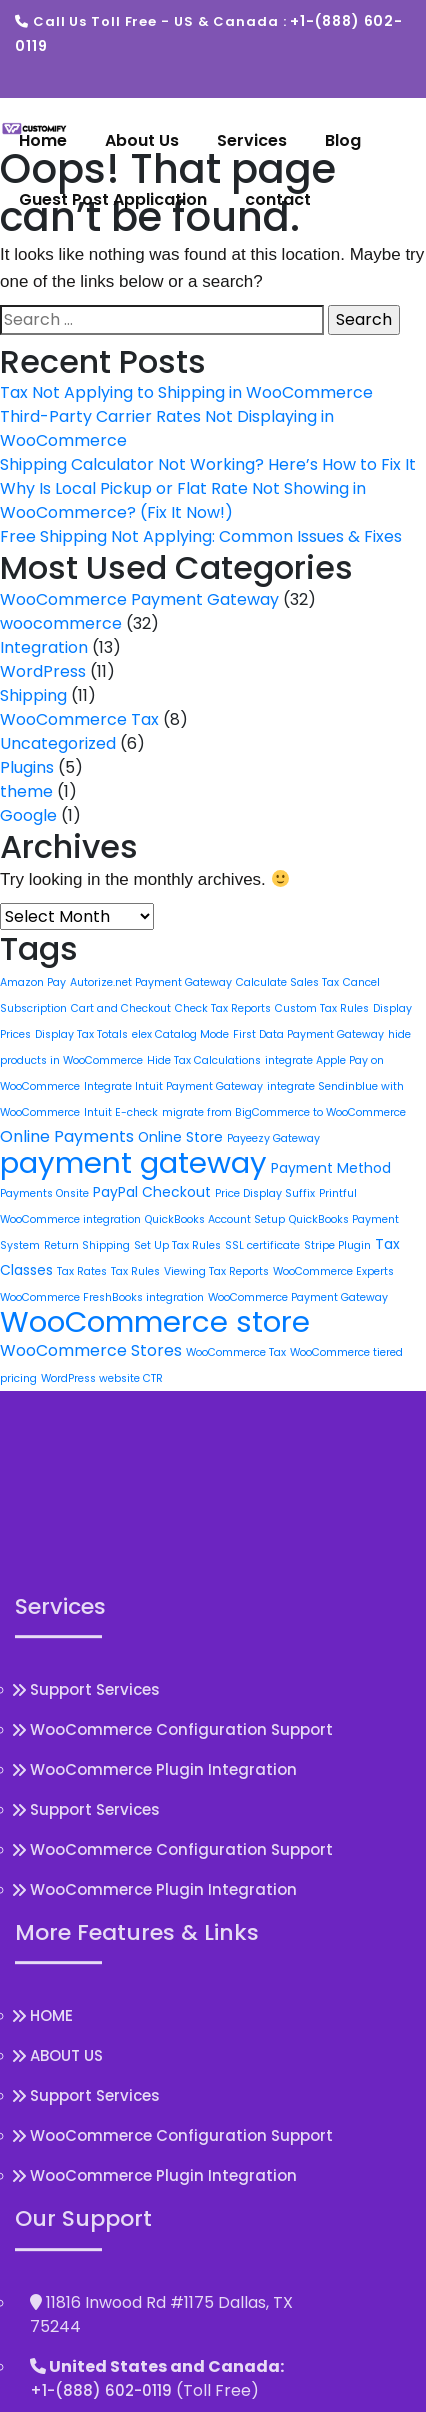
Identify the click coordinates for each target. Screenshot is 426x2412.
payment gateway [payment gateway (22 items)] (133, 1162)
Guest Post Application (113, 199)
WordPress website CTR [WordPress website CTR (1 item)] (102, 1378)
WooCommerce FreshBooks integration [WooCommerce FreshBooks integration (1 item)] (102, 1297)
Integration (44, 647)
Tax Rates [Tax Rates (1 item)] (82, 1271)
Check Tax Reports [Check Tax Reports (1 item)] (223, 1008)
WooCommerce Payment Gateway (139, 599)
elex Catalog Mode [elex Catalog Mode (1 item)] (180, 1034)
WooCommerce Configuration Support (181, 1963)
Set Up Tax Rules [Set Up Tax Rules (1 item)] (177, 1245)
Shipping (33, 695)
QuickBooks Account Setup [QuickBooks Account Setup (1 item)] (215, 1219)
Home (43, 140)
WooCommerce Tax (79, 719)
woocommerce (61, 623)
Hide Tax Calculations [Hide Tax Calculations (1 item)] (204, 1060)
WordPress (43, 671)
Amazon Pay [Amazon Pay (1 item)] (33, 982)
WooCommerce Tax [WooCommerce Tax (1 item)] (236, 1352)
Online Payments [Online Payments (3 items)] (67, 1136)
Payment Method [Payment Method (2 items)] (331, 1168)
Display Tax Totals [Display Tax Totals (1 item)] (81, 1034)
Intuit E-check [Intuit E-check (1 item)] (121, 1112)
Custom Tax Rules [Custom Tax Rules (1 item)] (322, 1008)
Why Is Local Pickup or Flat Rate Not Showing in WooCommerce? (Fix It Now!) (183, 500)
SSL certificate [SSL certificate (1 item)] (262, 1245)
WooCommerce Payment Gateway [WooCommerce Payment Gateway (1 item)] (298, 1297)
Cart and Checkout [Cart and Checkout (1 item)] (121, 1008)
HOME (51, 2250)
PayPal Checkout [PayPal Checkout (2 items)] (152, 1192)
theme (26, 791)
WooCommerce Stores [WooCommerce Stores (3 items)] (91, 1350)
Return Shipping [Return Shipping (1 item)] (87, 1245)
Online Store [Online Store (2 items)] (180, 1137)
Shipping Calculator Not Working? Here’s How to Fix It (208, 464)
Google (28, 815)
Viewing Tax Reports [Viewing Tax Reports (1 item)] (216, 1271)
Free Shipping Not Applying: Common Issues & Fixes (201, 536)
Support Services (95, 1923)
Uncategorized (58, 743)
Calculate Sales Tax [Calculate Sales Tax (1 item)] (287, 982)
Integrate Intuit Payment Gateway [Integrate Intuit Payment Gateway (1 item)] (173, 1086)
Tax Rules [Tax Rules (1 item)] (135, 1271)
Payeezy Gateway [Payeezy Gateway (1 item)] (273, 1138)
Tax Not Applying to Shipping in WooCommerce (186, 392)
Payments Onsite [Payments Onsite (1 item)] (44, 1193)
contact (278, 199)
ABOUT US (66, 2290)
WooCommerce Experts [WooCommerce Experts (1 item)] (333, 1271)
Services (252, 140)
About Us (142, 140)
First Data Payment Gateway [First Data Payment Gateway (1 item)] (308, 1034)
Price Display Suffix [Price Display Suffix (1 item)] (265, 1193)
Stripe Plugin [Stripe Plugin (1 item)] (337, 1245)
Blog (343, 140)
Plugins (27, 767)
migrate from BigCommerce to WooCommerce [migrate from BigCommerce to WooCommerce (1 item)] (284, 1112)
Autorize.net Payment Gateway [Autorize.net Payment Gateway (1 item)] (151, 982)
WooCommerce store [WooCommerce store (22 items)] (155, 1321)
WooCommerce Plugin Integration (163, 2003)
